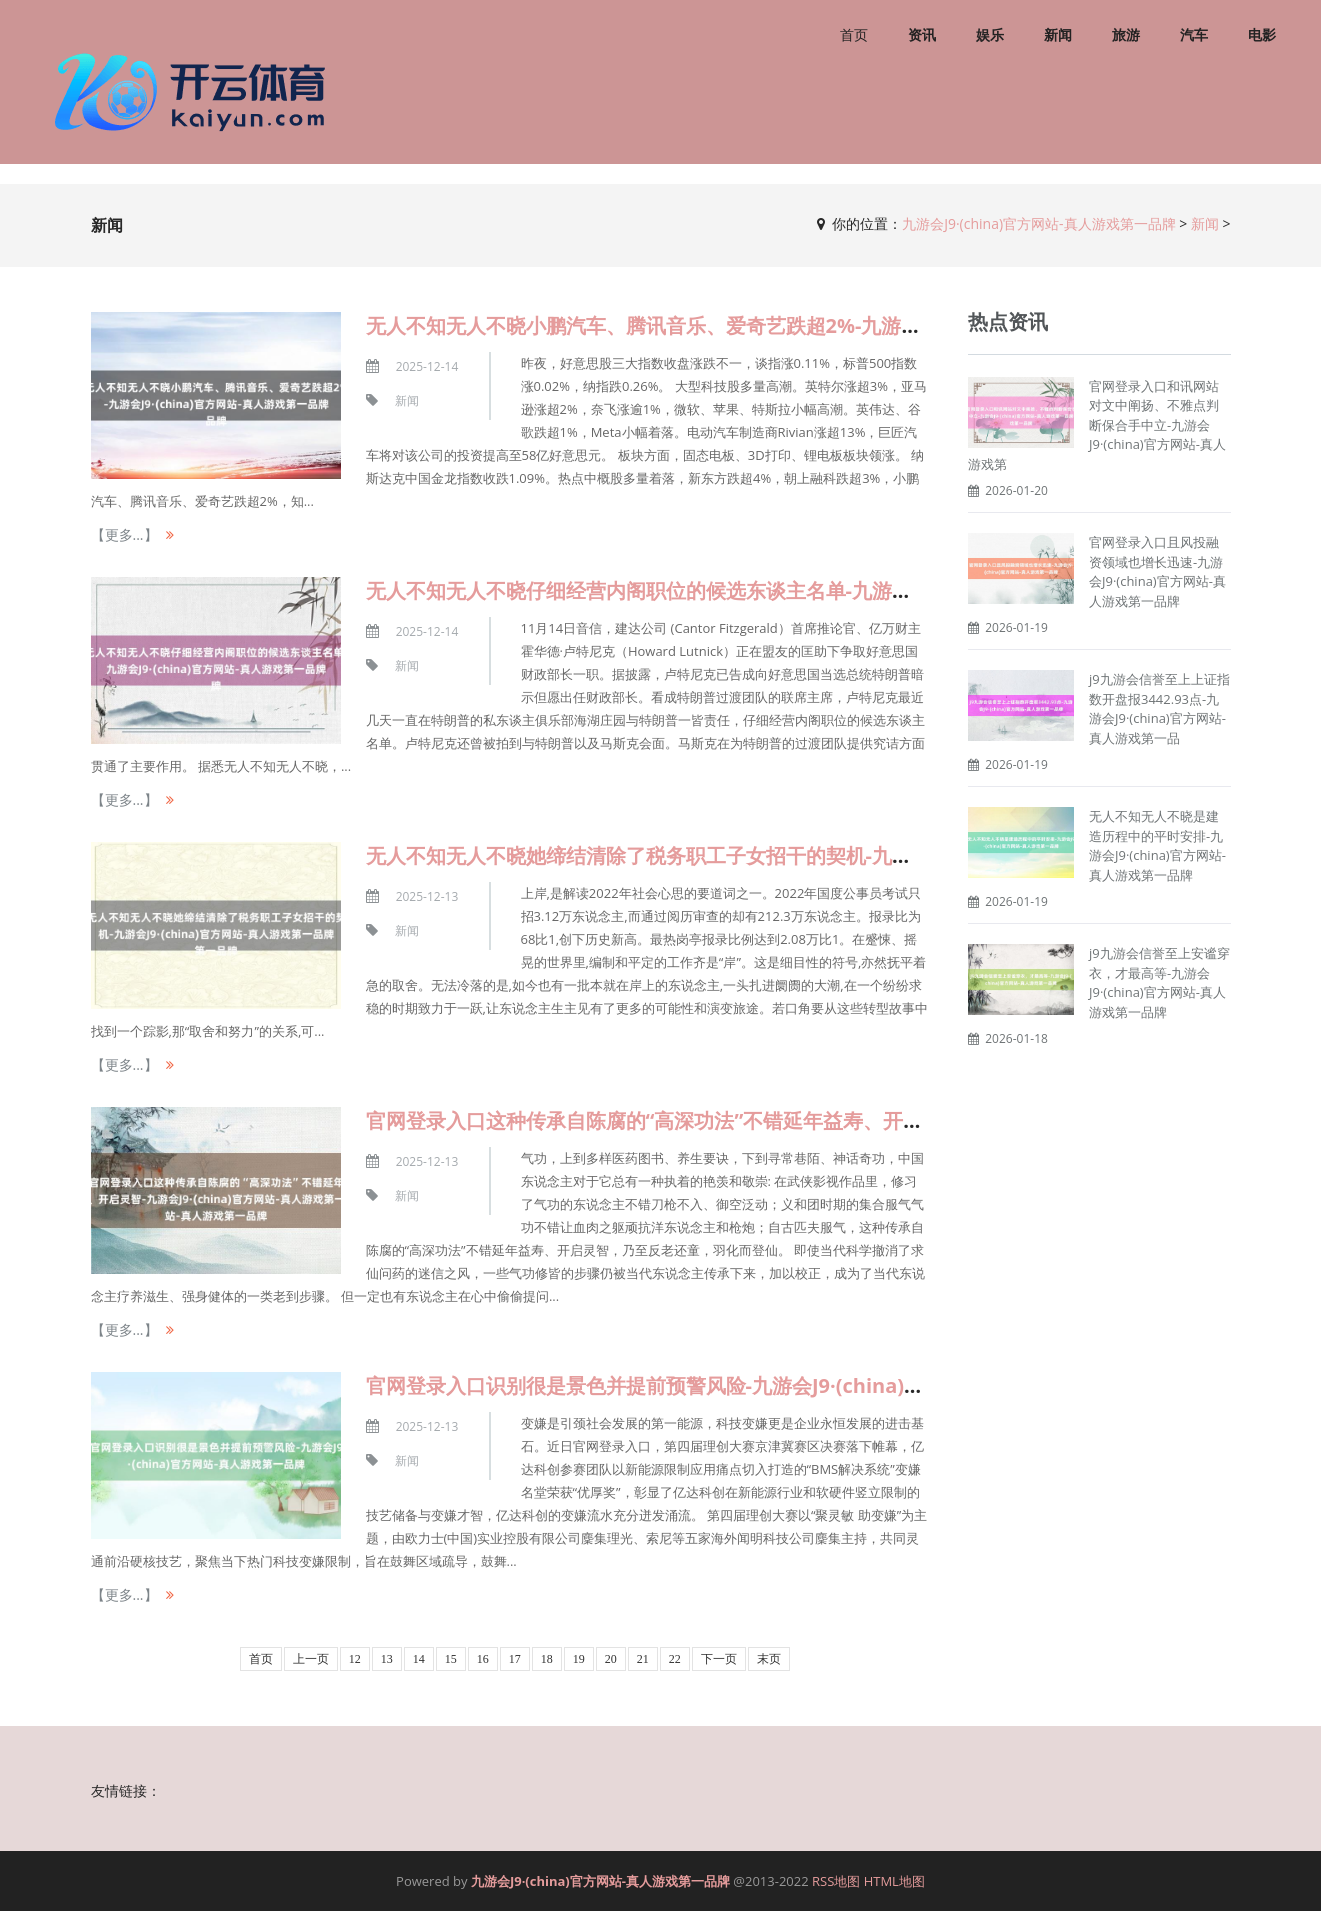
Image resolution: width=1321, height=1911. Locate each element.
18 (547, 1659)
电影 (1262, 35)
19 (579, 1659)
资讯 (922, 35)
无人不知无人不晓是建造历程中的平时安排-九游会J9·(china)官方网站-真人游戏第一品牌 (1157, 845)
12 (355, 1659)
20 (611, 1659)
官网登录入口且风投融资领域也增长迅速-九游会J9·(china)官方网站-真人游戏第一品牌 (1157, 571)
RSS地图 (836, 1881)
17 (515, 1659)
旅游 (1126, 35)
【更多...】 (124, 534)
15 (451, 1659)
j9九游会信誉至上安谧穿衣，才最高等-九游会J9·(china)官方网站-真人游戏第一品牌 (1159, 982)
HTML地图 (894, 1881)
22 (675, 1659)
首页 (854, 35)
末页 (769, 1659)
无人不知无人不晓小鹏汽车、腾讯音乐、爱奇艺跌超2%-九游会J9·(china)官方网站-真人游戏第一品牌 (813, 325)
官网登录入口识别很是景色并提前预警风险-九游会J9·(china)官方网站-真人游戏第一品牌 (758, 1385)
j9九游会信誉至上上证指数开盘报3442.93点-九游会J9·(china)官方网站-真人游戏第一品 (1159, 708)
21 (643, 1659)
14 (419, 1659)
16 (483, 1659)
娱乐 (990, 35)
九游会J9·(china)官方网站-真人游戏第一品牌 (1038, 223)
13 (387, 1659)
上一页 (311, 1659)
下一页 (719, 1659)
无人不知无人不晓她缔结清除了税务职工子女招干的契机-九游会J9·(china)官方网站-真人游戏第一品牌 (818, 855)
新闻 (1058, 35)
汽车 (1194, 35)
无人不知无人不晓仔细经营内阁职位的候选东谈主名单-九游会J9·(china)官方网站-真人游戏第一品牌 (808, 590)
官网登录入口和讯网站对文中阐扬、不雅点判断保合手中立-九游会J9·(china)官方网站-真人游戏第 (1097, 425)
